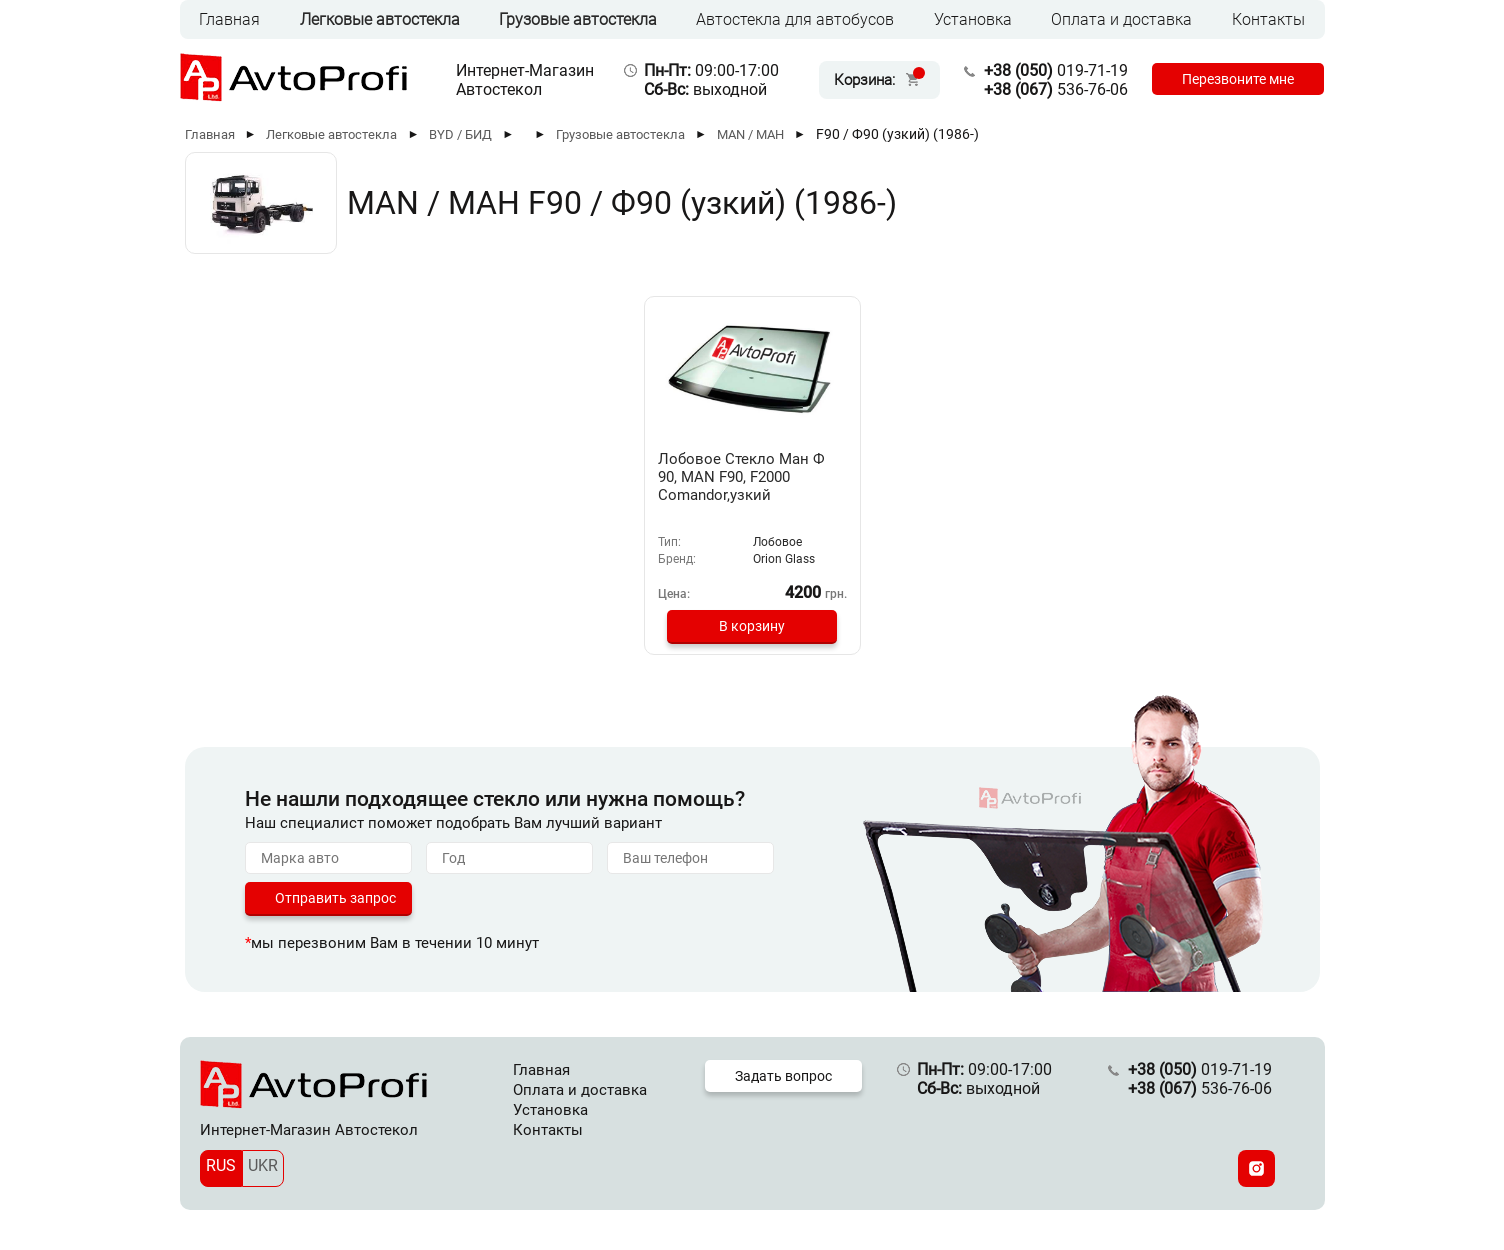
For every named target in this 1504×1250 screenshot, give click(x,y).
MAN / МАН (750, 134)
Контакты (1268, 19)
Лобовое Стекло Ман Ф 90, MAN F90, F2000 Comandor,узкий (741, 477)
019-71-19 (1056, 70)
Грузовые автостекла (578, 19)
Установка (973, 19)
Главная (229, 19)
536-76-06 (1056, 89)
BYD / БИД (460, 134)
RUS (221, 1165)
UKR (263, 1165)
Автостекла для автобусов (795, 19)
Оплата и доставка (1121, 19)
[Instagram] (1256, 1168)
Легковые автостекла (380, 19)
